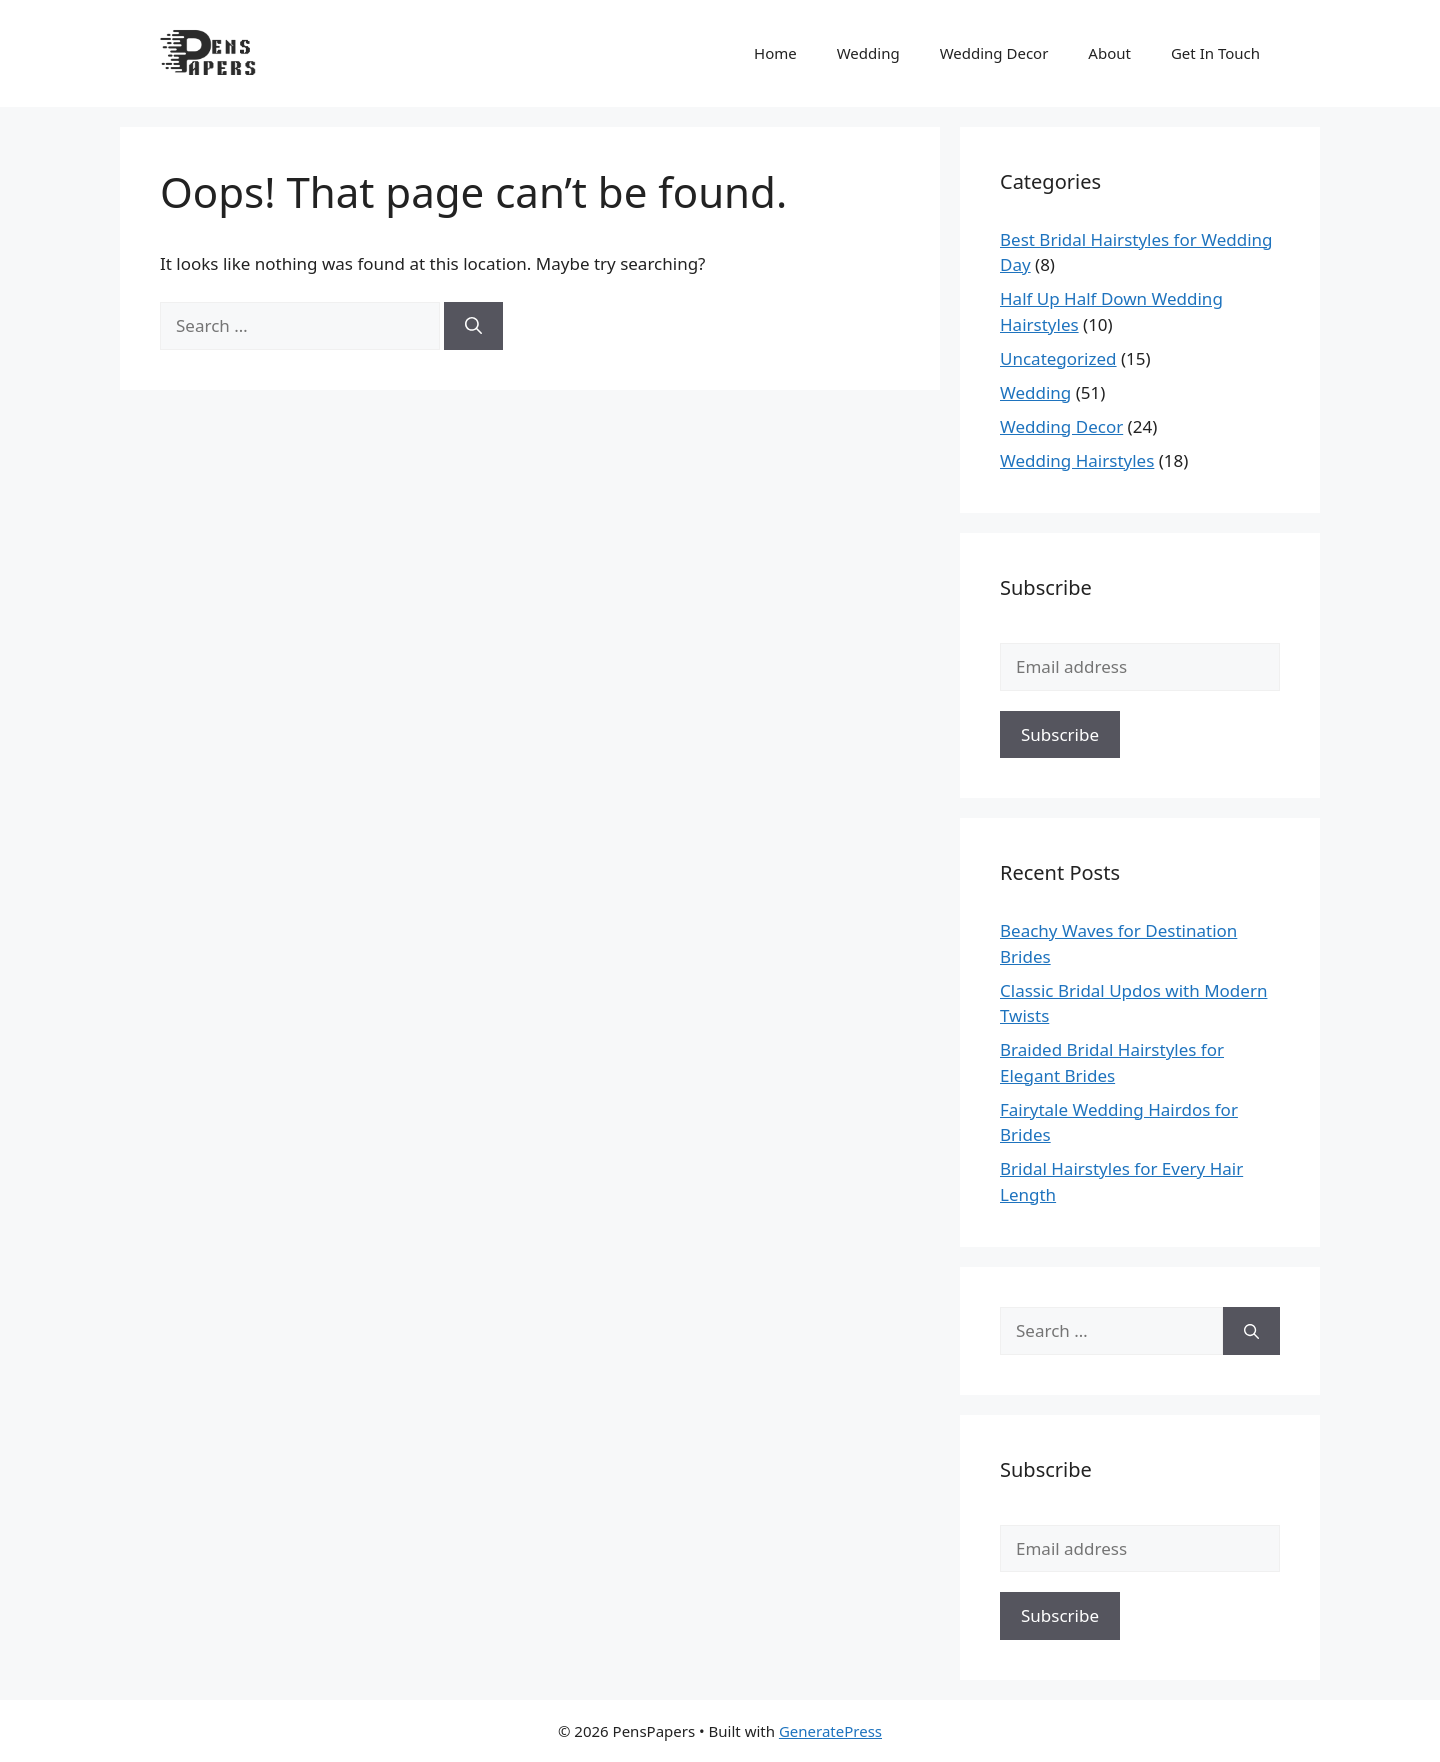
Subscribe (1060, 734)
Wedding (868, 53)
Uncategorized (1058, 358)
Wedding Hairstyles (1077, 460)
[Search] (473, 326)
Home (775, 53)
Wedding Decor (994, 53)
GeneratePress (830, 1731)
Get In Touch (1215, 53)
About (1109, 53)
